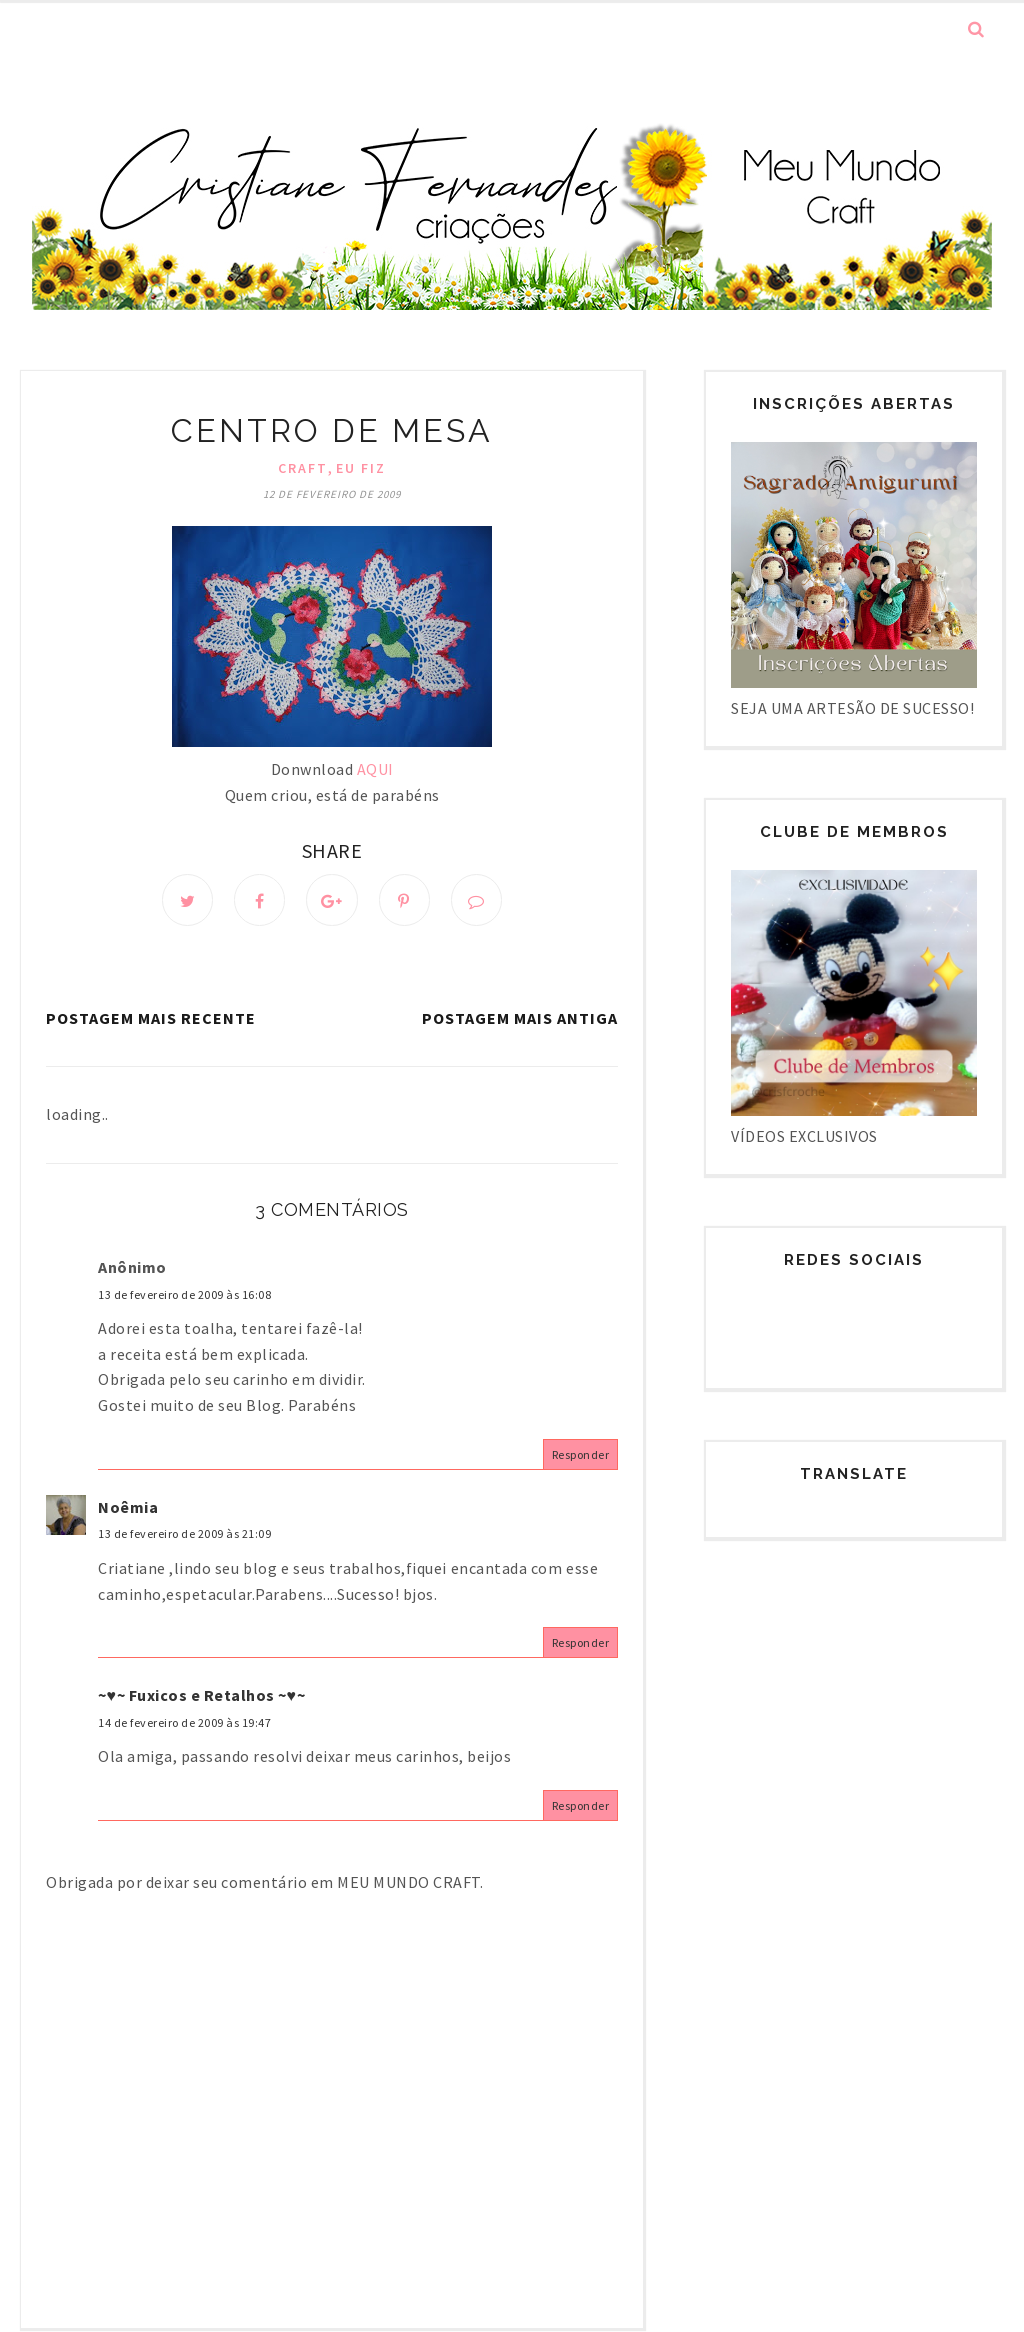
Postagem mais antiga (520, 1020)
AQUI (375, 769)
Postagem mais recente (151, 1020)
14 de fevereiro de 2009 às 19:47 (184, 1725)
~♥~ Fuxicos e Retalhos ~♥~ (201, 1698)
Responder (581, 1456)
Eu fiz (361, 468)
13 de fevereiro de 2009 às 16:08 (184, 1296)
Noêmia (128, 1509)
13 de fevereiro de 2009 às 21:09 (184, 1536)
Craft (303, 468)
